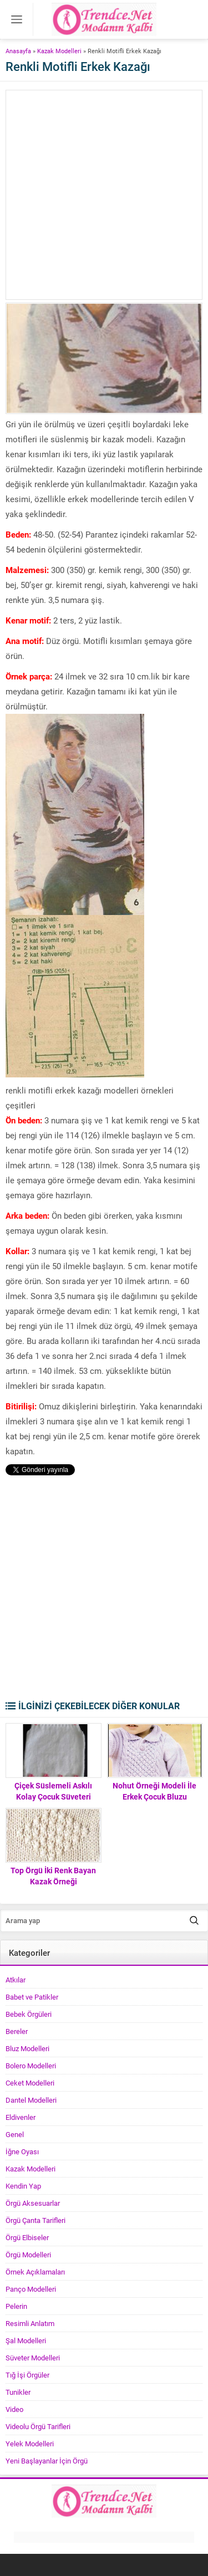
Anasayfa (18, 51)
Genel (15, 2134)
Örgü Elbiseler (27, 2237)
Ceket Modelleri (30, 2083)
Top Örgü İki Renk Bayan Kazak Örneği (53, 1876)
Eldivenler (20, 2117)
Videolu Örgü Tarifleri (38, 2426)
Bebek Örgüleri (29, 2014)
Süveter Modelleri (33, 2358)
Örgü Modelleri (28, 2255)
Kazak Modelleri (59, 51)
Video (14, 2409)
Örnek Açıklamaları (35, 2272)
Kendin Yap (23, 2186)
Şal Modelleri (26, 2340)
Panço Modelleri (31, 2289)
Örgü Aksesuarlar (33, 2203)
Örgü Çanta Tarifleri (35, 2220)
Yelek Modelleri (30, 2444)
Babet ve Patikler (32, 1997)
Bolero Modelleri (31, 2066)
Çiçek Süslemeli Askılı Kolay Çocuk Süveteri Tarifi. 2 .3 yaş (53, 1796)
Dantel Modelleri (31, 2100)
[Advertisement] (104, 195)
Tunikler (18, 2392)
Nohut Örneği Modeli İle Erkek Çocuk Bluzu (154, 1791)
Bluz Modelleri (27, 2048)
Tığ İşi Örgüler (27, 2375)
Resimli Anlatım (30, 2323)
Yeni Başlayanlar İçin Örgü (47, 2461)
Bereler (17, 2031)
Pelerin (16, 2306)
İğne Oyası (22, 2151)
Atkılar (16, 1980)
